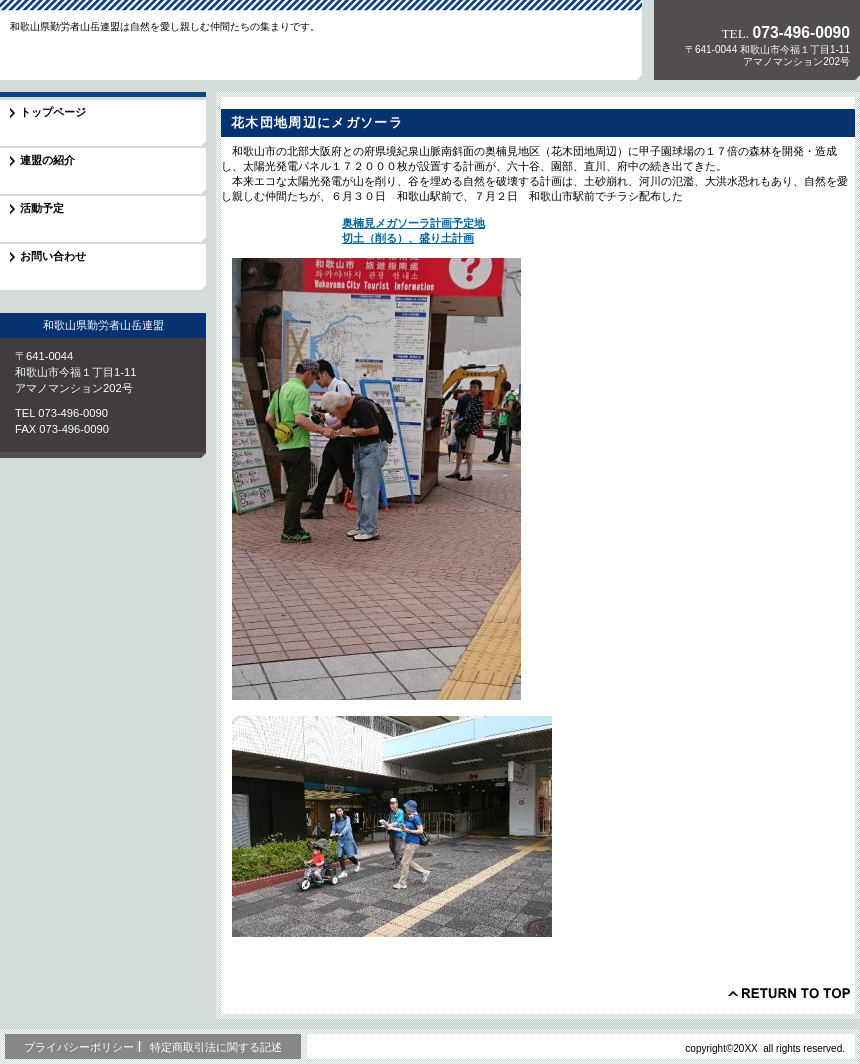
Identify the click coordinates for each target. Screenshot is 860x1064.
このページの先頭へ (789, 993)
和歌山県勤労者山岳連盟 (139, 54)
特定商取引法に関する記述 (216, 1047)
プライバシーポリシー (79, 1047)
